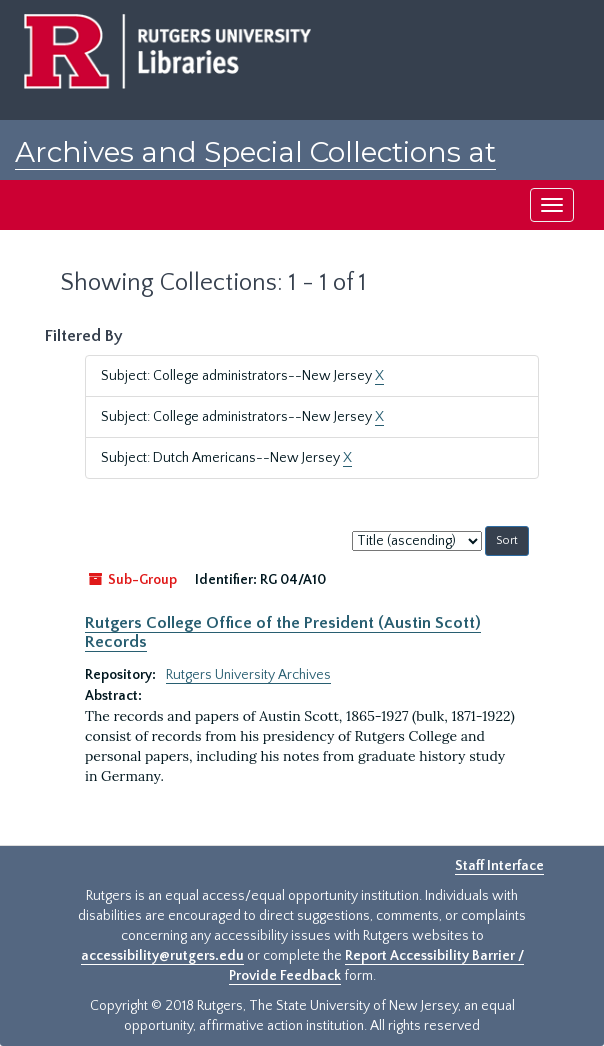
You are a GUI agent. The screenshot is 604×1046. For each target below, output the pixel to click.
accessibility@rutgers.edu (162, 956)
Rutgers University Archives (248, 675)
